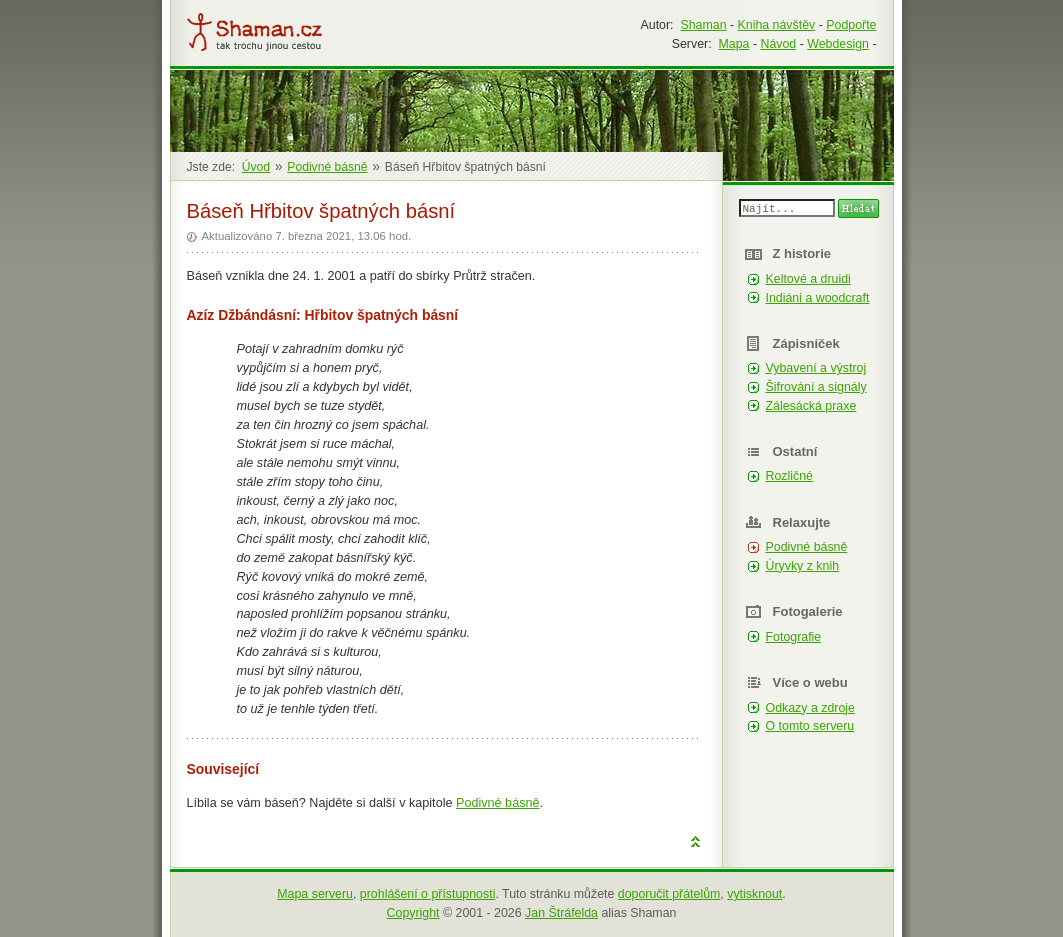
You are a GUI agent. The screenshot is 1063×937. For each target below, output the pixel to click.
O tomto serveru (810, 726)
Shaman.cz (254, 32)
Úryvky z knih (803, 566)
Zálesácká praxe (811, 406)
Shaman (703, 25)
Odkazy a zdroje (810, 708)
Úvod (256, 167)
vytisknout (754, 894)
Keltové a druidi (808, 279)
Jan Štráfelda (561, 913)
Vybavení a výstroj (816, 368)
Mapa (733, 44)
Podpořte (851, 25)
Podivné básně (498, 803)
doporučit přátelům (669, 894)
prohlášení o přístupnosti (428, 894)
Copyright (413, 913)
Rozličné (789, 476)
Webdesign (838, 44)
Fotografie (794, 637)
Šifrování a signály (816, 387)
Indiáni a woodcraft (818, 298)
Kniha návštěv (777, 25)
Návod (778, 44)
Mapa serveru (315, 894)
